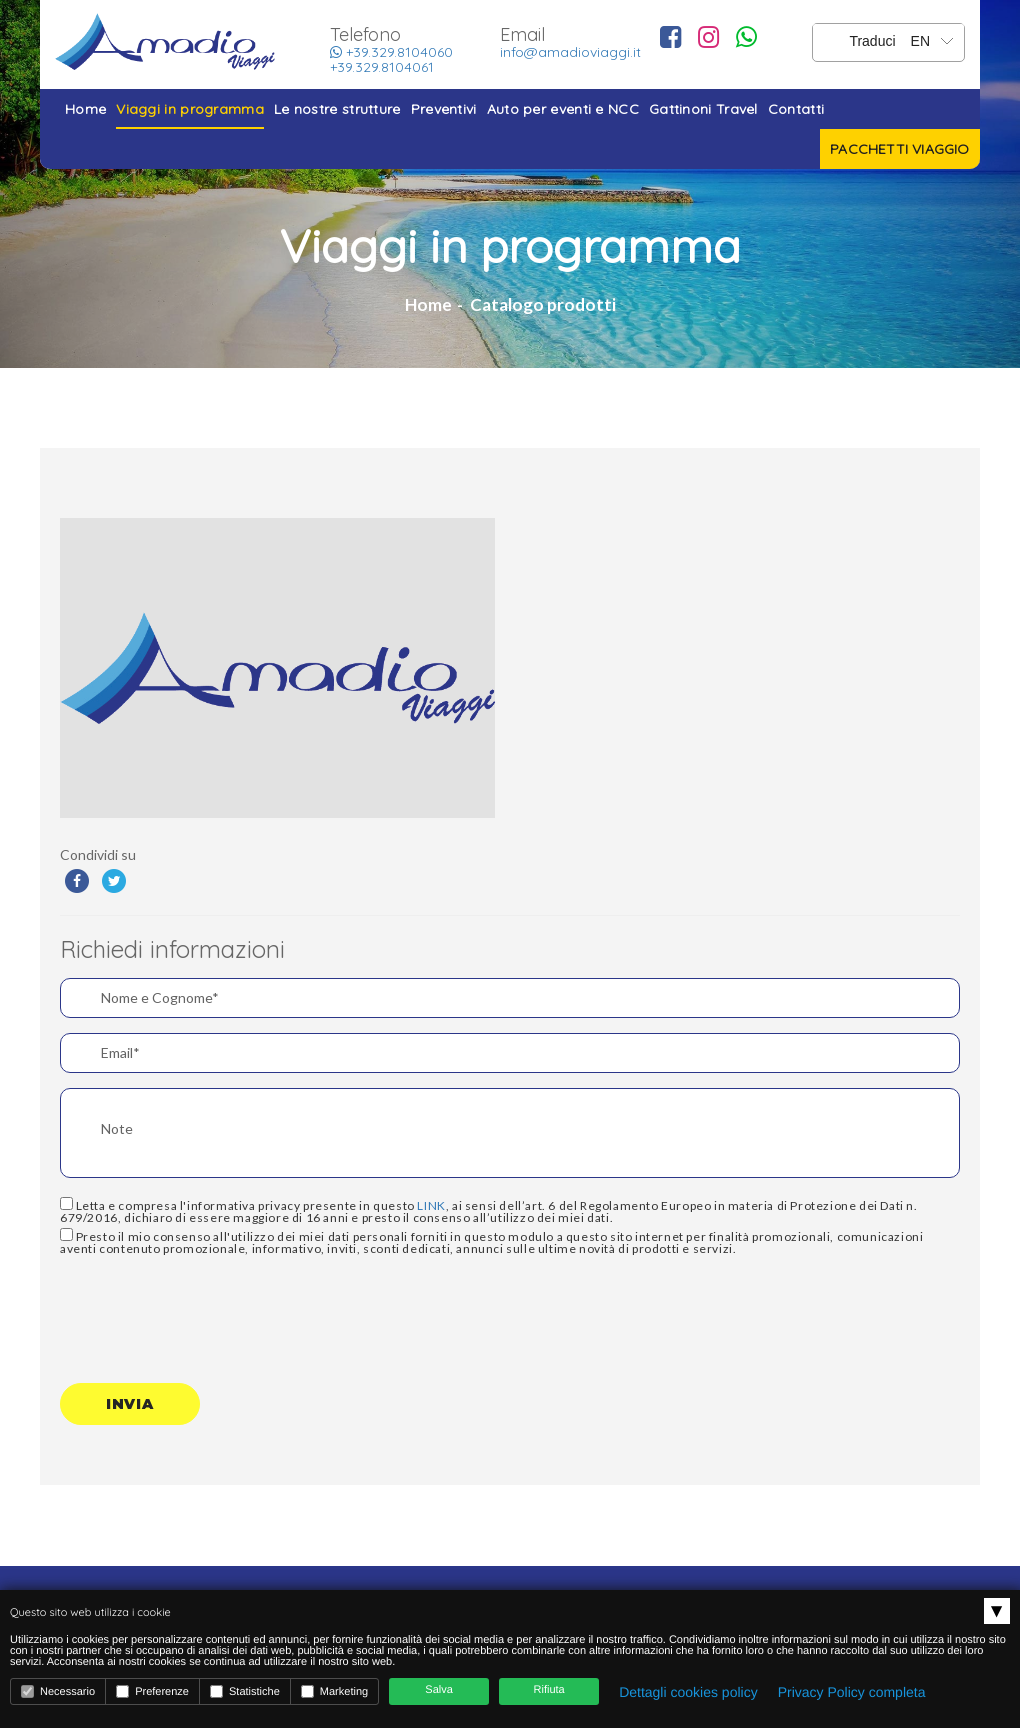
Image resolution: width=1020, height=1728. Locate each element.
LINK (431, 1205)
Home (85, 109)
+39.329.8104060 (391, 52)
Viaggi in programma (190, 109)
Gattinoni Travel (703, 109)
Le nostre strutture (337, 109)
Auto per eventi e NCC (563, 109)
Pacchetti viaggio (899, 149)
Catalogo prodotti (543, 304)
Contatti (796, 109)
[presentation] (212, 1309)
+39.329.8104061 (382, 67)
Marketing (334, 1691)
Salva (439, 1690)
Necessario (58, 1691)
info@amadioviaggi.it (570, 52)
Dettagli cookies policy (688, 1692)
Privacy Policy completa (852, 1692)
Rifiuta (549, 1690)
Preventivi (444, 109)
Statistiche (245, 1691)
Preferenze (152, 1691)
